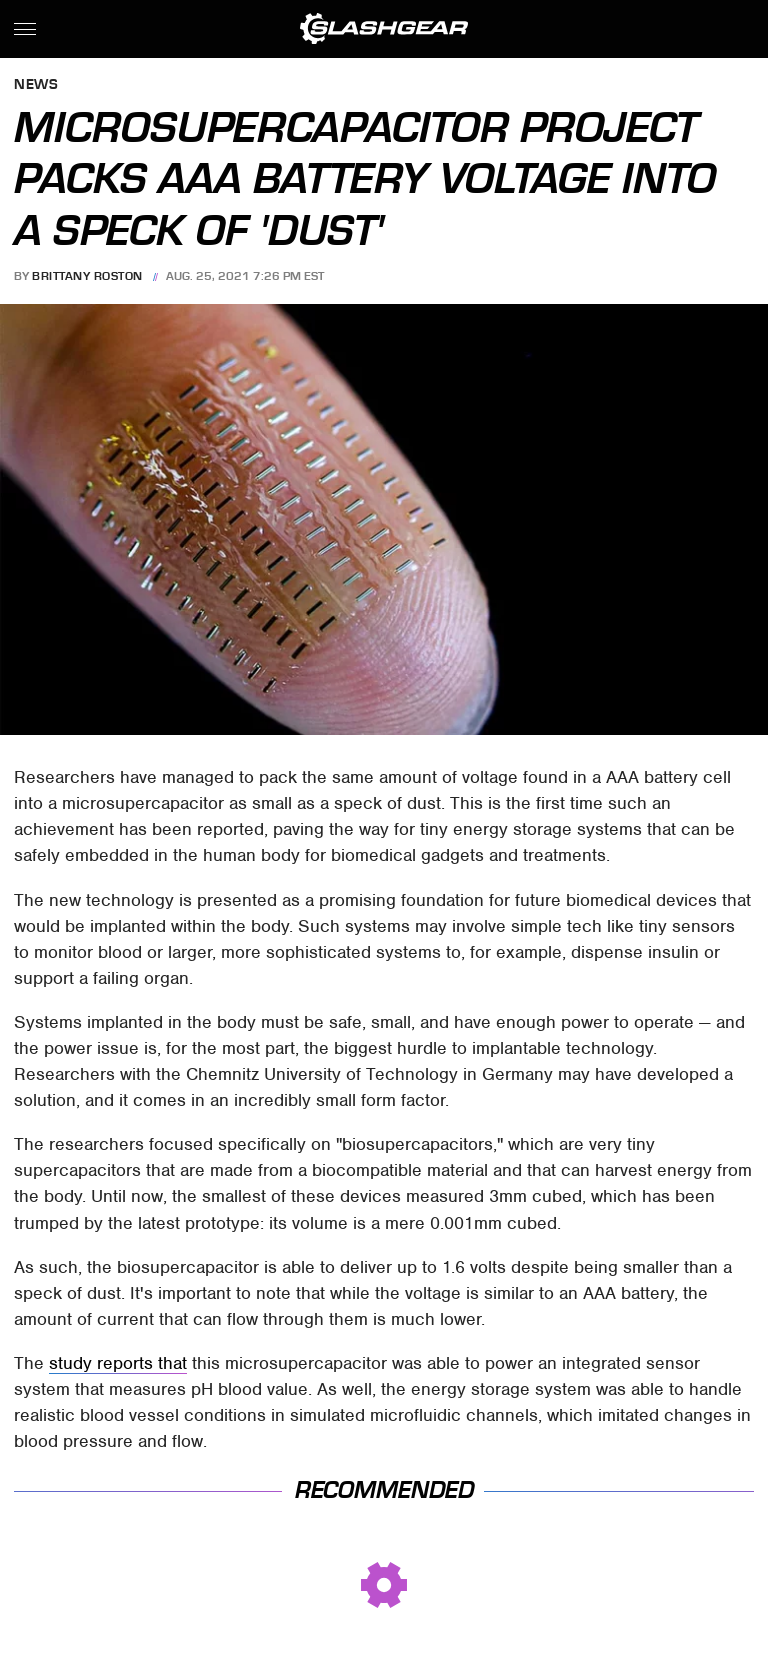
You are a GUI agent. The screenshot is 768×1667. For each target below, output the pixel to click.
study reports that (118, 1363)
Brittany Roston (87, 276)
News (36, 85)
